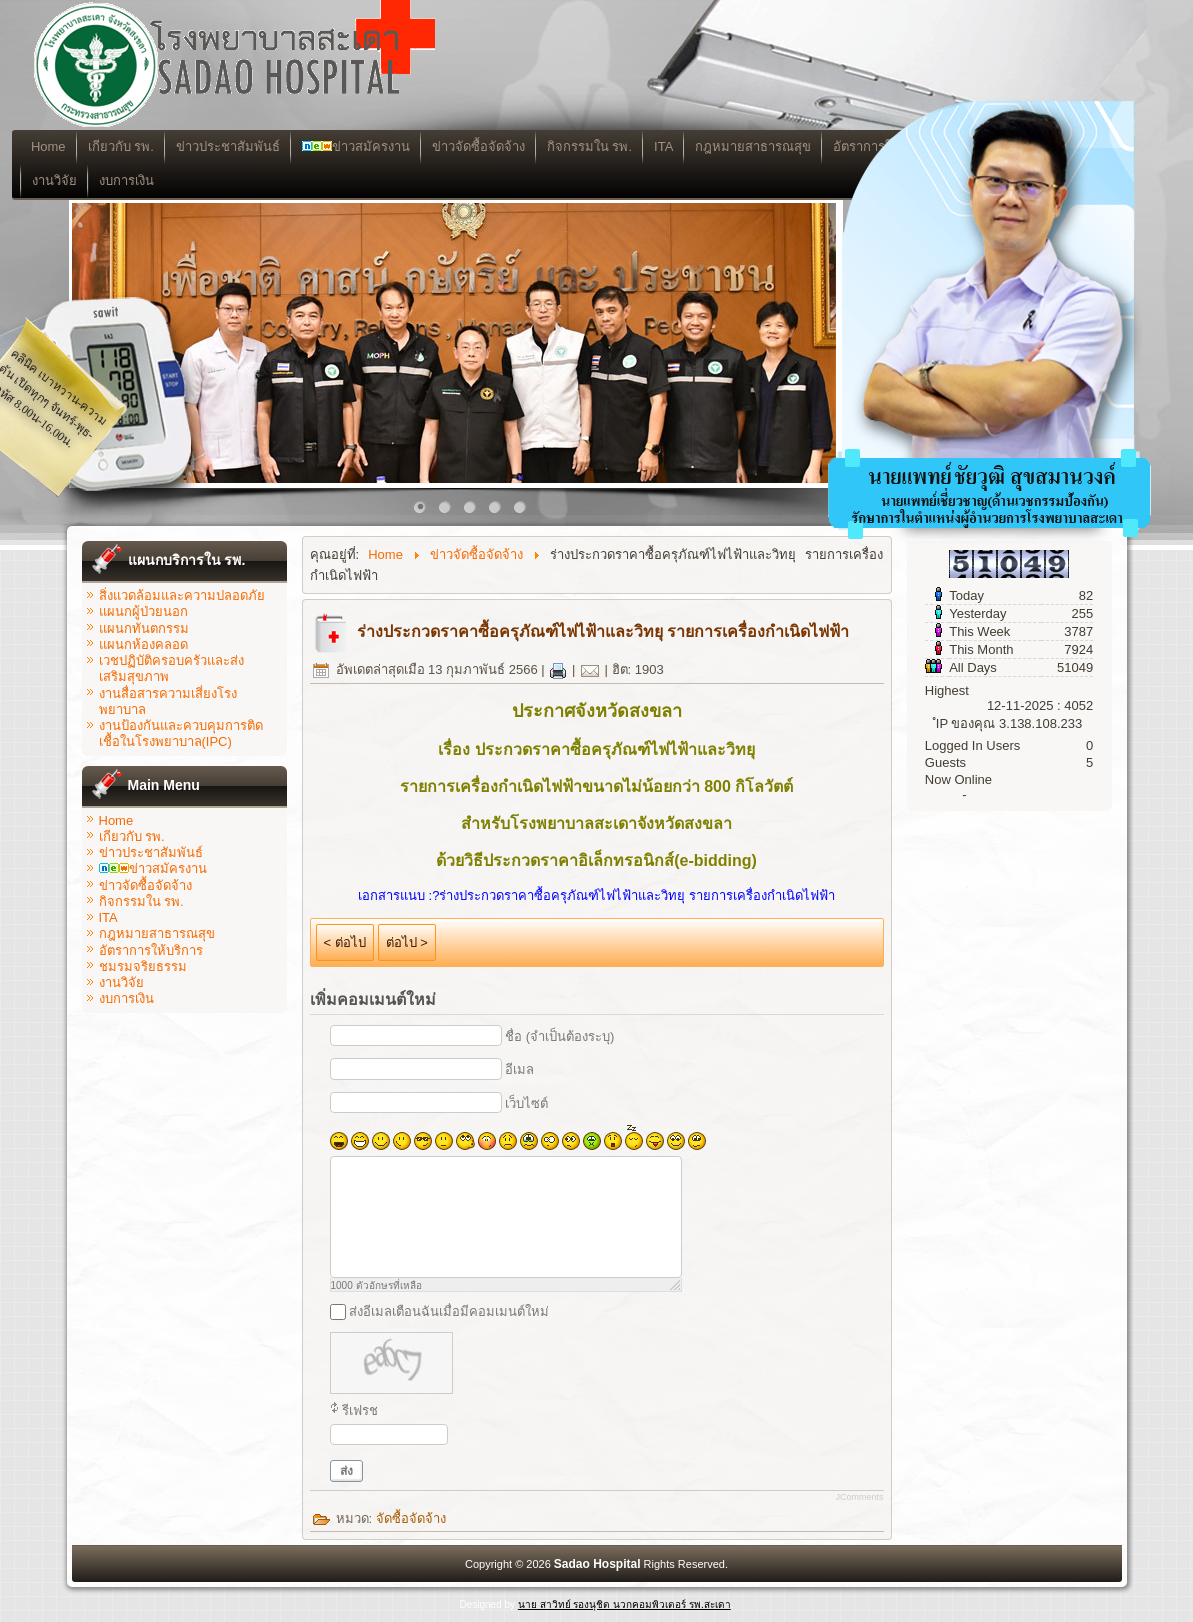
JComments (859, 1497)
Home (103, 146)
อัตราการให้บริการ (151, 950)
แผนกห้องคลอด (143, 644)
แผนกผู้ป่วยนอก (143, 611)
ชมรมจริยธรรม (143, 966)
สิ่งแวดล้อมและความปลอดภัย (182, 595)
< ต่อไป (345, 942)
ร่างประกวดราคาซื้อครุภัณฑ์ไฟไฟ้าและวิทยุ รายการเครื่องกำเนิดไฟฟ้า (603, 631)
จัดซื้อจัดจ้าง (411, 1518)
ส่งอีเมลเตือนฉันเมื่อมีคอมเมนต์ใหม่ (449, 1311)
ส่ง (346, 1471)
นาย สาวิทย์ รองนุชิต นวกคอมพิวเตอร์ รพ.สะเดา (624, 1604)
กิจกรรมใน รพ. (643, 146)
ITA (718, 146)
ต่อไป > (407, 942)
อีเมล (519, 1069)
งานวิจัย (109, 180)
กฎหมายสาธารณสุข (157, 933)
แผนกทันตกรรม (144, 628)
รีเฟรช (360, 1410)
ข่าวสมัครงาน (410, 146)
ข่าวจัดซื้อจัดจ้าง (532, 146)
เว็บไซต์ (526, 1103)
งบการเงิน (181, 180)
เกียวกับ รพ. (175, 146)
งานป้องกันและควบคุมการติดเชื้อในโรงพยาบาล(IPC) (181, 733)
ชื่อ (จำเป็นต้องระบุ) (559, 1036)
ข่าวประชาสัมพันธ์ (282, 146)
